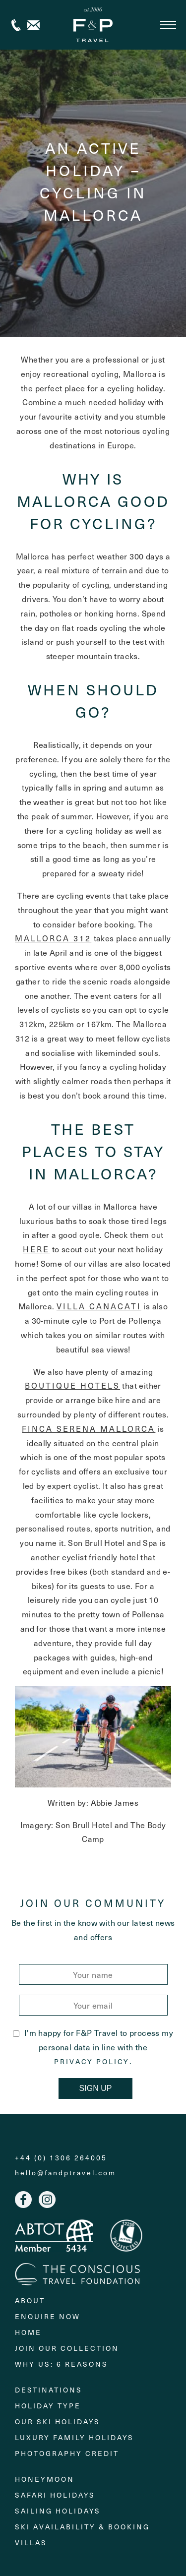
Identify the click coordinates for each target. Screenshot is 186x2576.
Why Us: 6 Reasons (61, 2364)
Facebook (23, 2199)
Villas (31, 2542)
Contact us (33, 25)
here (36, 1249)
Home (28, 2332)
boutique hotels (72, 1385)
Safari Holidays (55, 2495)
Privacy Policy (91, 2061)
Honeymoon (44, 2479)
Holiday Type (48, 2405)
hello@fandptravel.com (65, 2172)
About (30, 2300)
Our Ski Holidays (57, 2421)
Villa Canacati (99, 1306)
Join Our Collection (67, 2348)
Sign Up (95, 2088)
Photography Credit (67, 2453)
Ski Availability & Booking (82, 2526)
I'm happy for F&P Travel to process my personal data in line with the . (93, 2046)
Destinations (48, 2390)
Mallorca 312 (53, 938)
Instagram (47, 2199)
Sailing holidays (58, 2511)
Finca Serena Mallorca (88, 1428)
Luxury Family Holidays (74, 2437)
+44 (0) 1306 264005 (16, 25)
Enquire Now (47, 2316)
